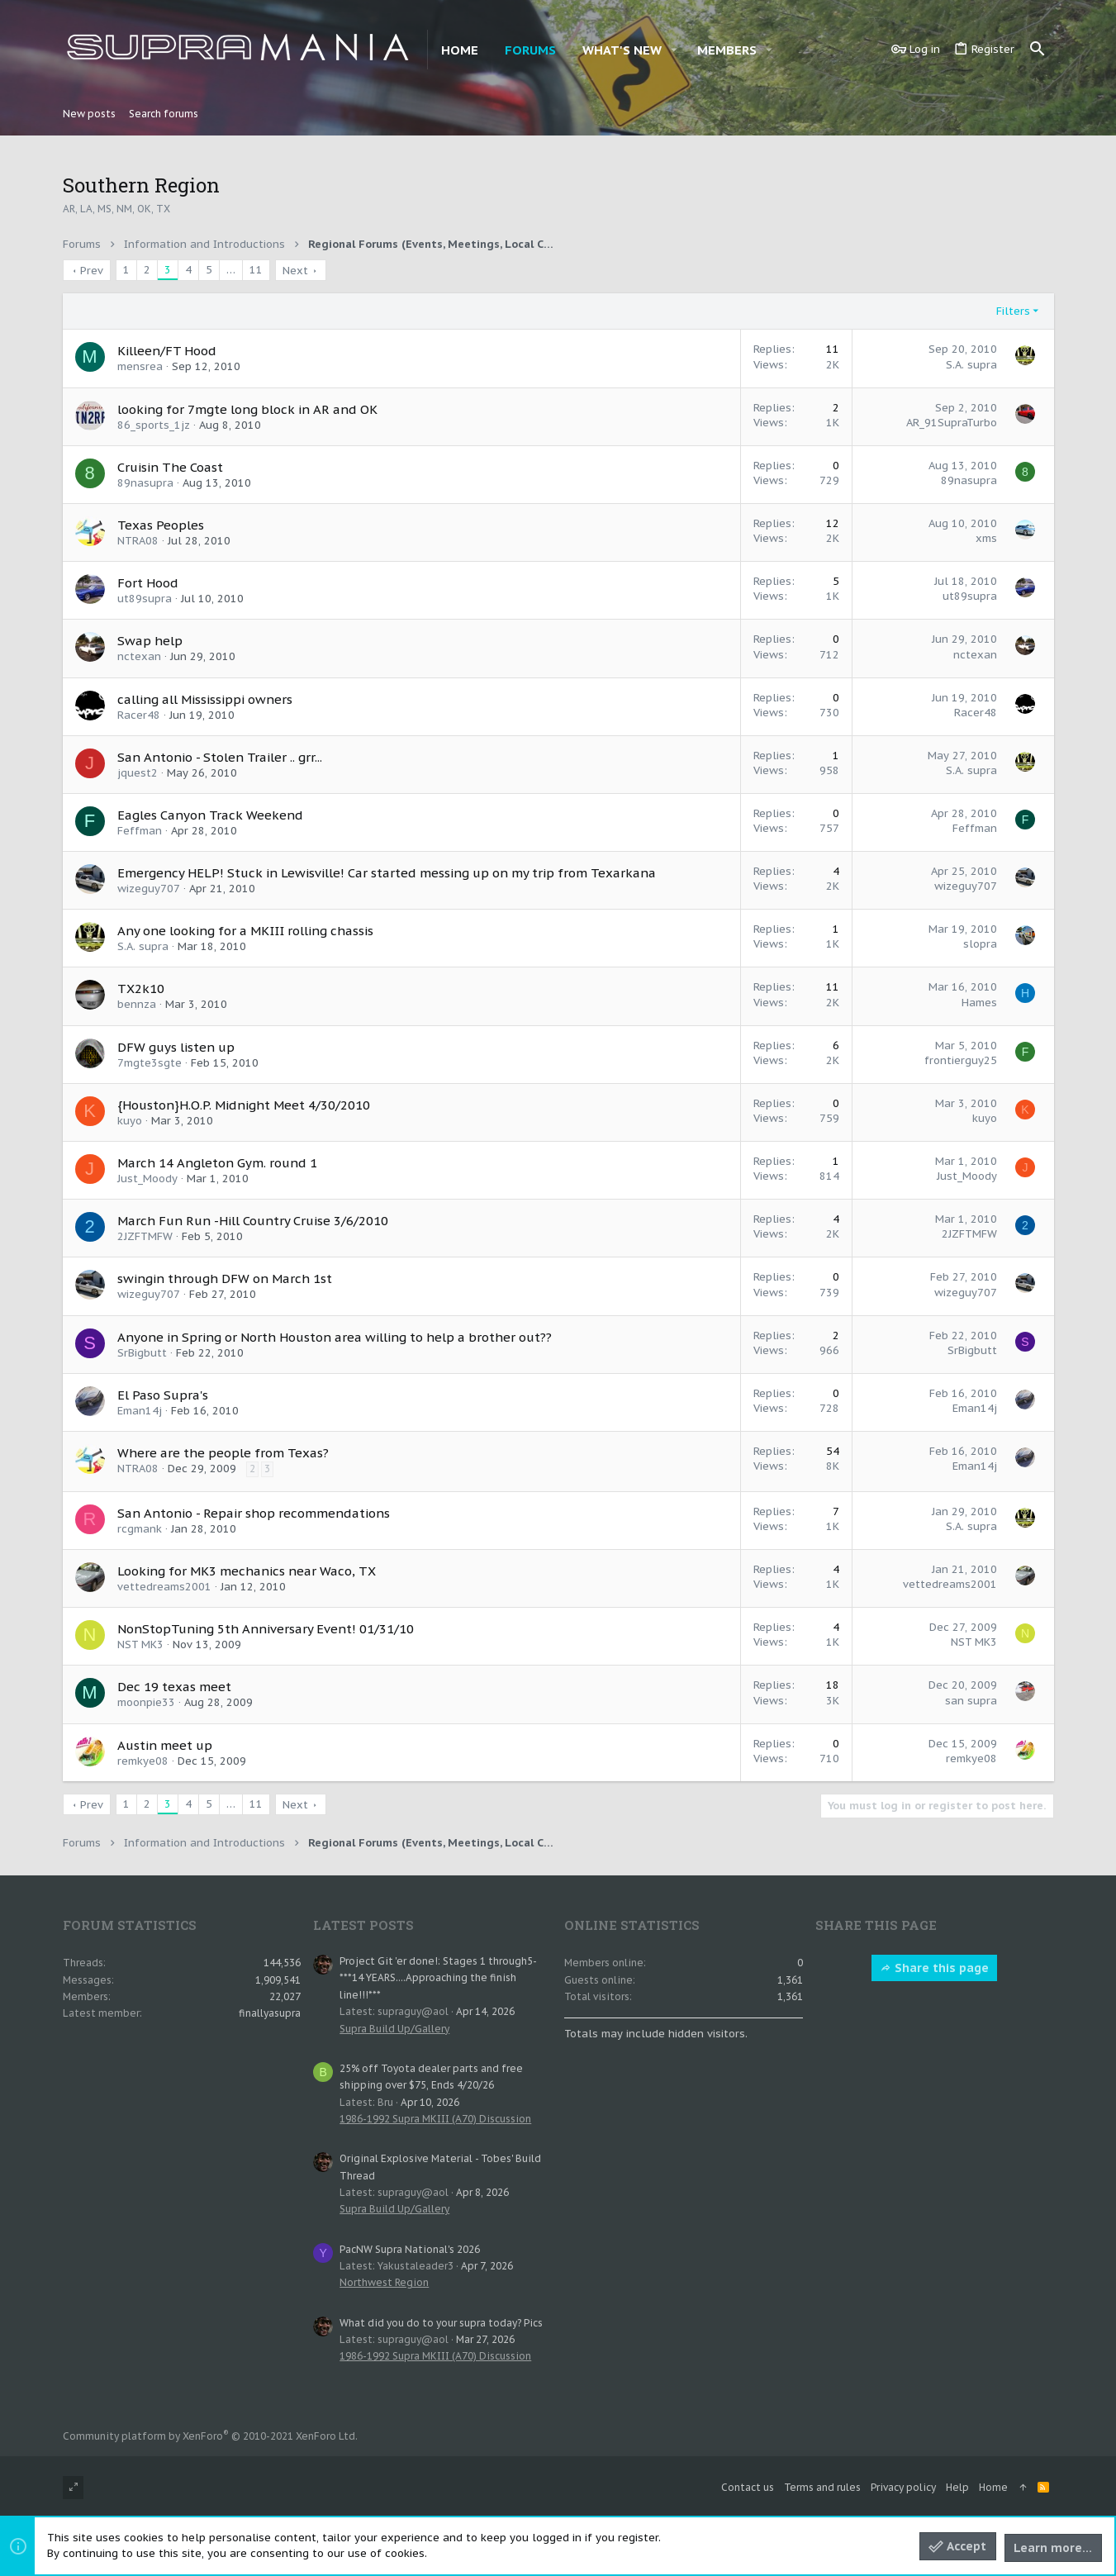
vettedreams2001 (164, 1587)
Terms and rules (822, 2487)
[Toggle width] (73, 2488)
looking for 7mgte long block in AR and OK (247, 409)
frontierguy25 (960, 1060)
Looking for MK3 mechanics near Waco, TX (246, 1571)
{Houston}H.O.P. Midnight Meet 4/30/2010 (243, 1105)
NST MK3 (140, 1644)
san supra (971, 1701)
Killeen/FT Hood (166, 351)
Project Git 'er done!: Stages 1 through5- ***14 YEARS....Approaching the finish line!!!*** (438, 1978)
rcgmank (139, 1529)
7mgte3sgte (149, 1063)
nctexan (139, 656)
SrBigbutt (142, 1353)
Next (295, 271)
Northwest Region (384, 2282)
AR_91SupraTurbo (951, 423)
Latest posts (363, 1925)
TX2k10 (140, 988)
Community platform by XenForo (210, 2436)
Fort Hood (147, 583)
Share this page (934, 1968)
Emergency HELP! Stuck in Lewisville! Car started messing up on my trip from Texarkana (386, 873)
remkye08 (143, 1761)
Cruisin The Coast (170, 467)
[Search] (1037, 49)
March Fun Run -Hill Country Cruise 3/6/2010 (252, 1221)
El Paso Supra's (162, 1395)
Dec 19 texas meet (174, 1686)
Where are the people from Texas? (223, 1453)
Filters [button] (1013, 311)
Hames (979, 1003)
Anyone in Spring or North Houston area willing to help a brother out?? (334, 1337)
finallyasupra (270, 2013)
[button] (674, 50)
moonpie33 (146, 1702)
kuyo (129, 1121)
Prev (91, 271)
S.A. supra (971, 365)
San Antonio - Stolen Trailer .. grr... (219, 757)
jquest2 (137, 773)
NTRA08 (138, 541)
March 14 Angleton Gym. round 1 (217, 1163)
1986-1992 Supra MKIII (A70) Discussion (435, 2119)
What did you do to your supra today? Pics (441, 2323)
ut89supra (144, 599)
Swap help (150, 641)
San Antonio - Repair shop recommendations (253, 1513)
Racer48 (138, 715)
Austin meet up (164, 1745)
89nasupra (145, 483)
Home (993, 2487)
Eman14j (139, 1411)
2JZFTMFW (145, 1236)
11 (256, 270)
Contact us (747, 2487)
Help (957, 2487)
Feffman (139, 831)
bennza (136, 1004)
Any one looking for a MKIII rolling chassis (245, 931)
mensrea (140, 366)
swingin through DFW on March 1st (224, 1278)
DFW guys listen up (176, 1047)
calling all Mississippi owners (204, 699)
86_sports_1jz (153, 425)
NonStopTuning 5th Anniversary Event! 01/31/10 (265, 1629)
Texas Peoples (160, 525)
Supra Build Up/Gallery (394, 2028)
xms (986, 538)
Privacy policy (903, 2487)
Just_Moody (147, 1179)
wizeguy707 (148, 889)
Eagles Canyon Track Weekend (210, 815)
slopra (980, 944)
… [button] (230, 270)
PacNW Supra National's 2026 (410, 2249)
